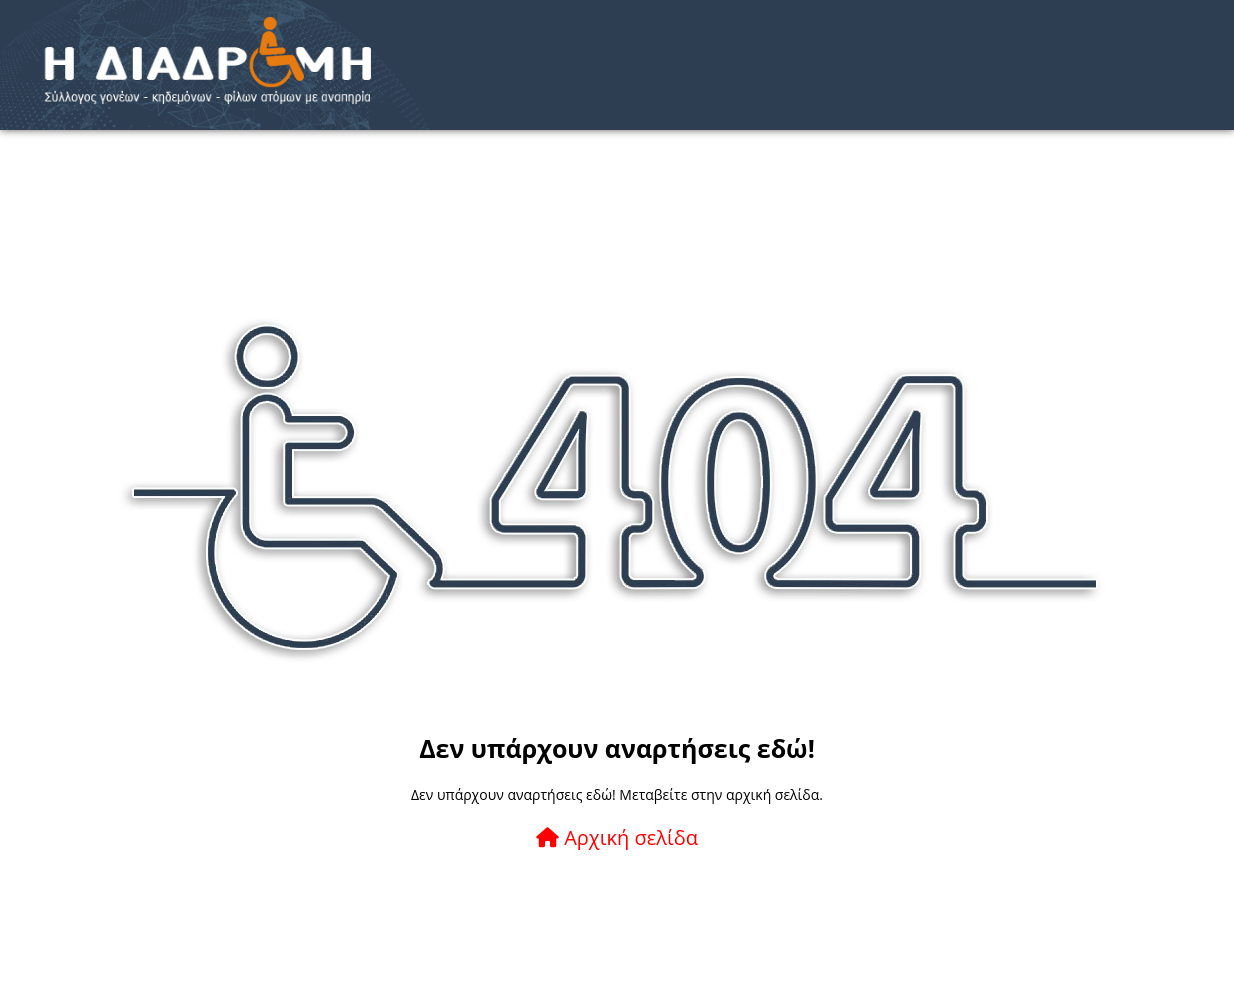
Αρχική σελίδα (617, 837)
